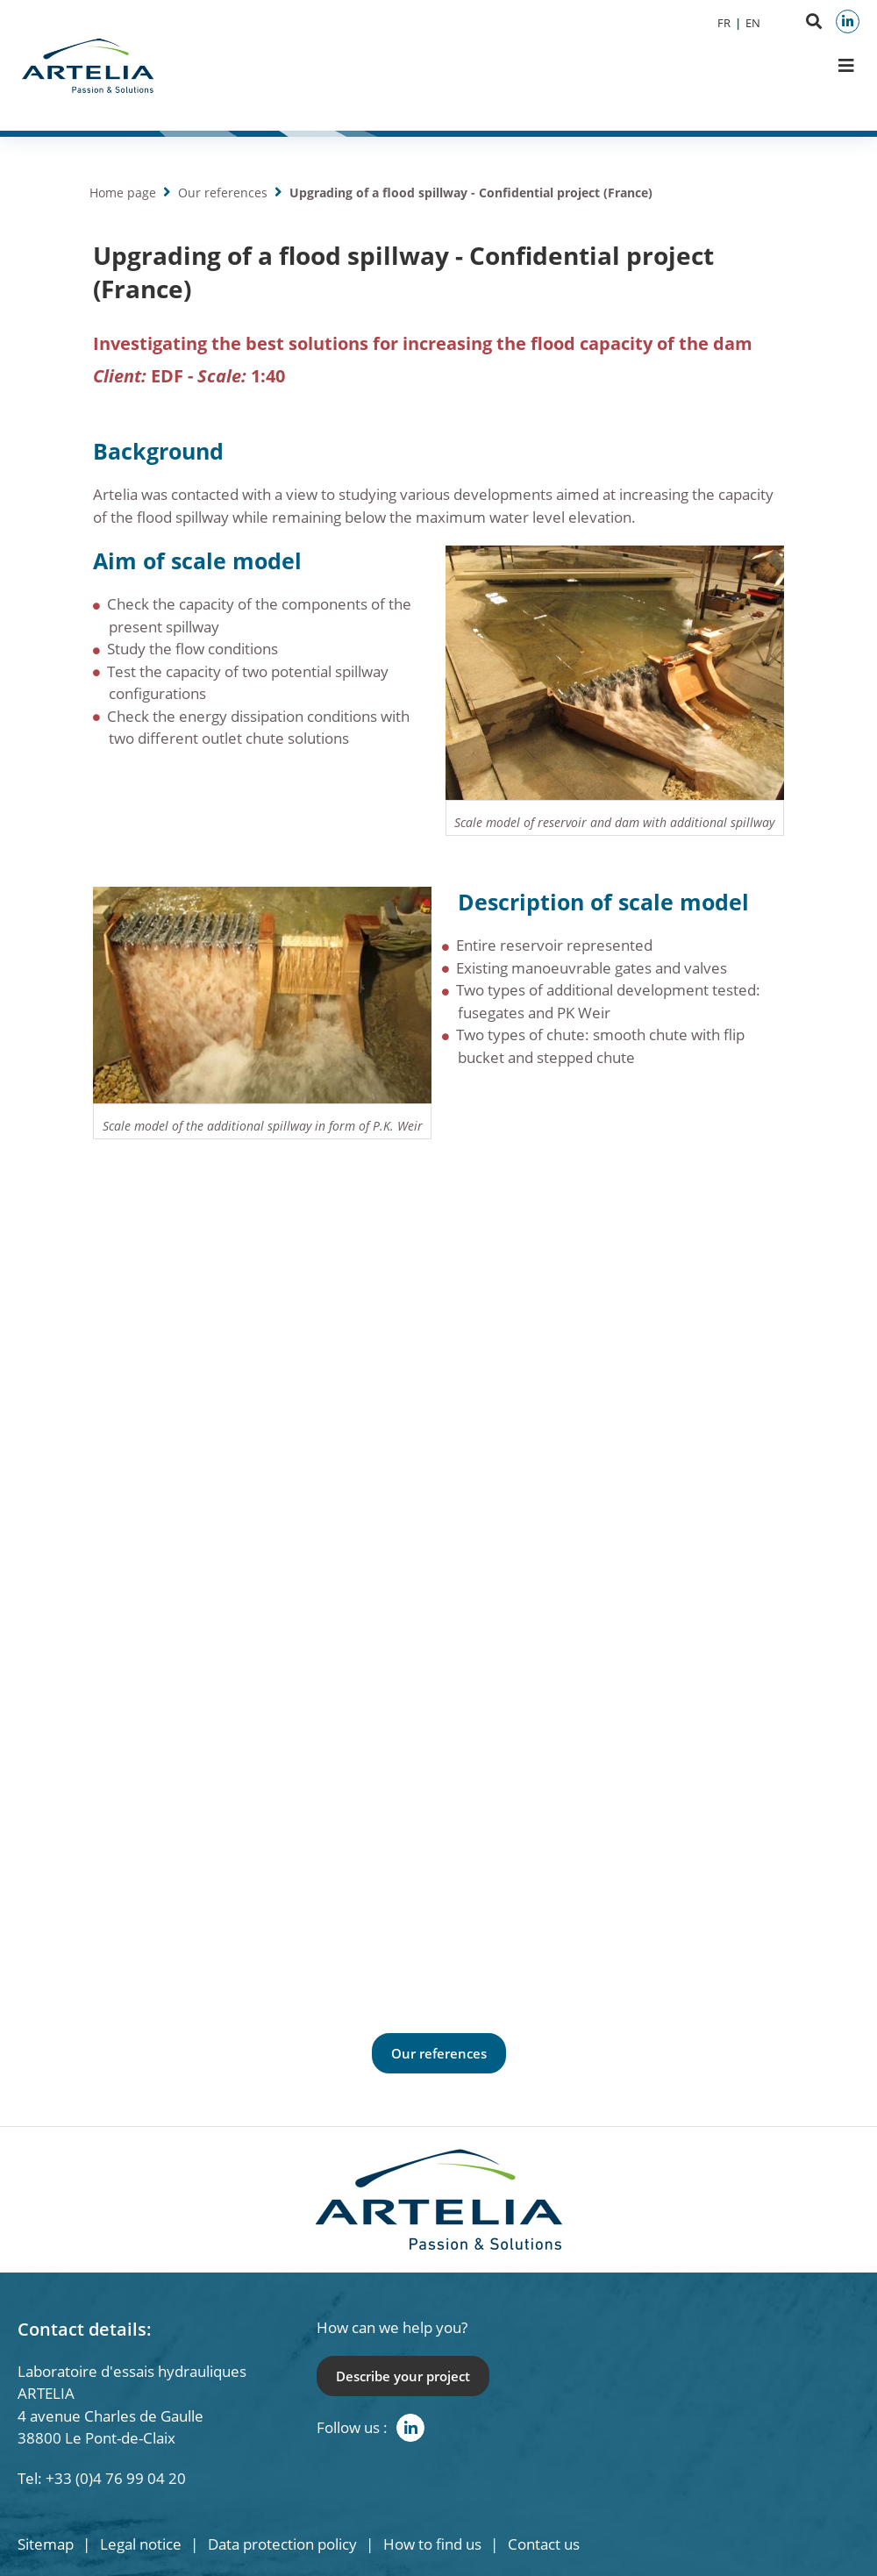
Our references (222, 192)
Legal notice (141, 2544)
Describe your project (403, 2376)
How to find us (432, 2544)
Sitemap (46, 2544)
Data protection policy (282, 2544)
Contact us (544, 2544)
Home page (122, 192)
